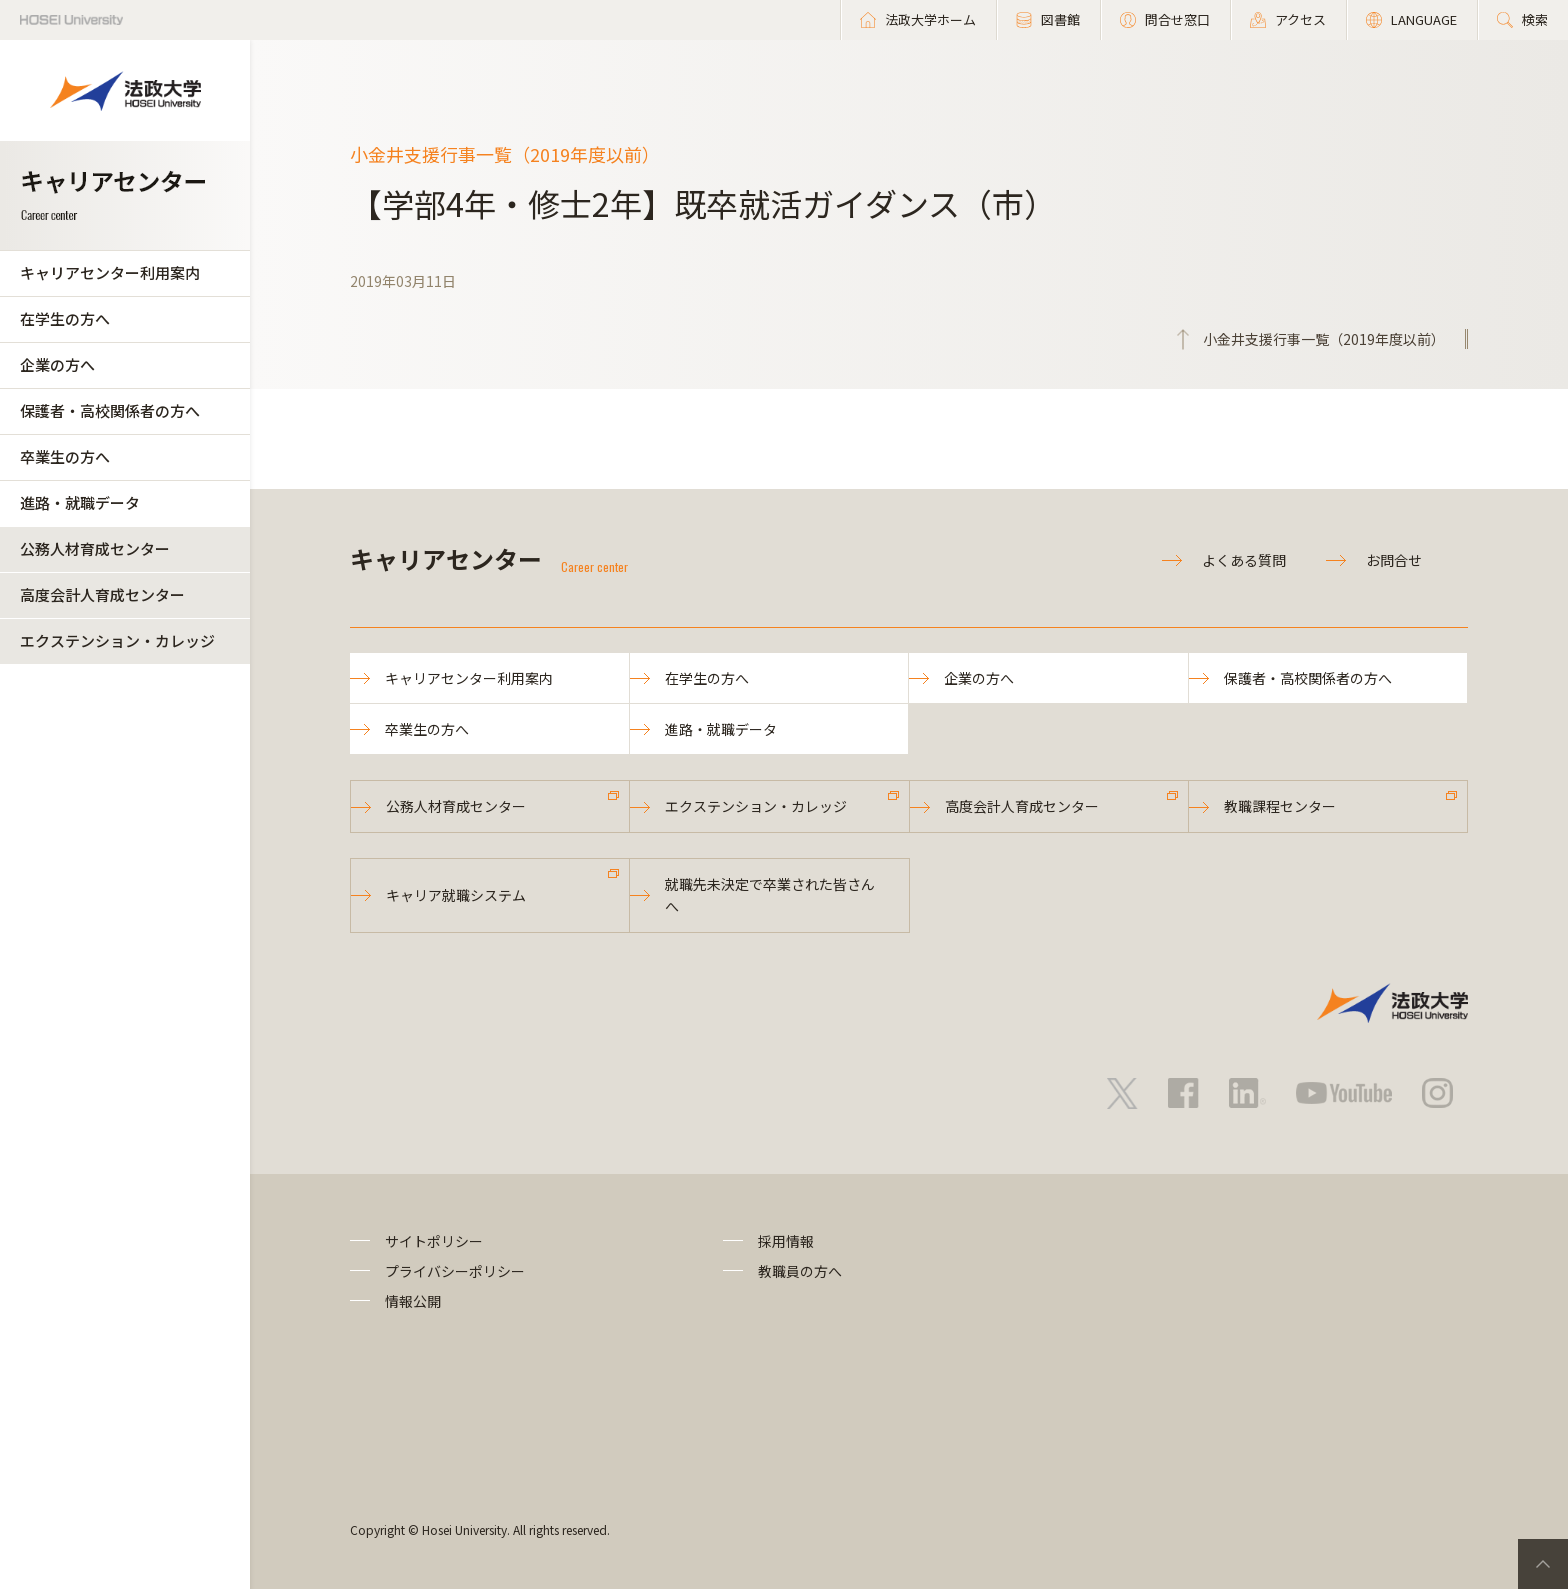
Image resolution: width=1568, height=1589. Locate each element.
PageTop (1543, 1564)
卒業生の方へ (65, 456)
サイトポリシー (434, 1241)
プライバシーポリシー (455, 1271)
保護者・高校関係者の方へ (110, 410)
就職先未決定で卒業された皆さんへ (770, 895)
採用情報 (786, 1241)
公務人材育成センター (95, 548)
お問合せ (1394, 560)
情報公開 (413, 1301)
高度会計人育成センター (102, 594)
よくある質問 (1244, 560)
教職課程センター (1280, 806)
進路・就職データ (80, 502)
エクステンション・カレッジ (117, 640)
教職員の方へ (800, 1271)
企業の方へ (57, 364)
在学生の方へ (65, 318)
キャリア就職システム (456, 895)
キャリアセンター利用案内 (110, 272)
